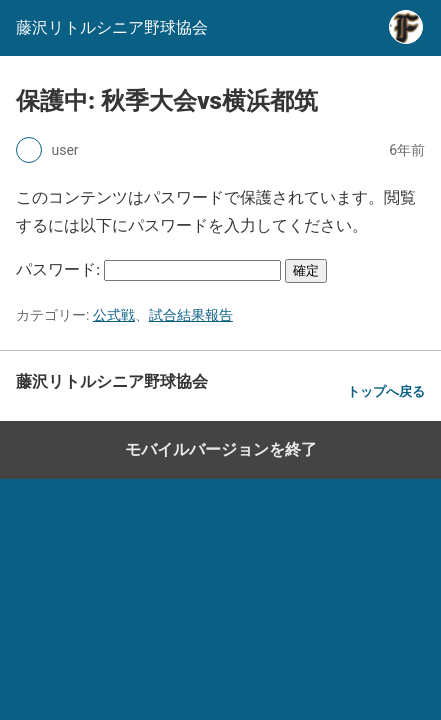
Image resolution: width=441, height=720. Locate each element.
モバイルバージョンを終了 (221, 449)
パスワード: (148, 269)
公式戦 (114, 315)
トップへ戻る (386, 391)
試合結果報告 (191, 315)
